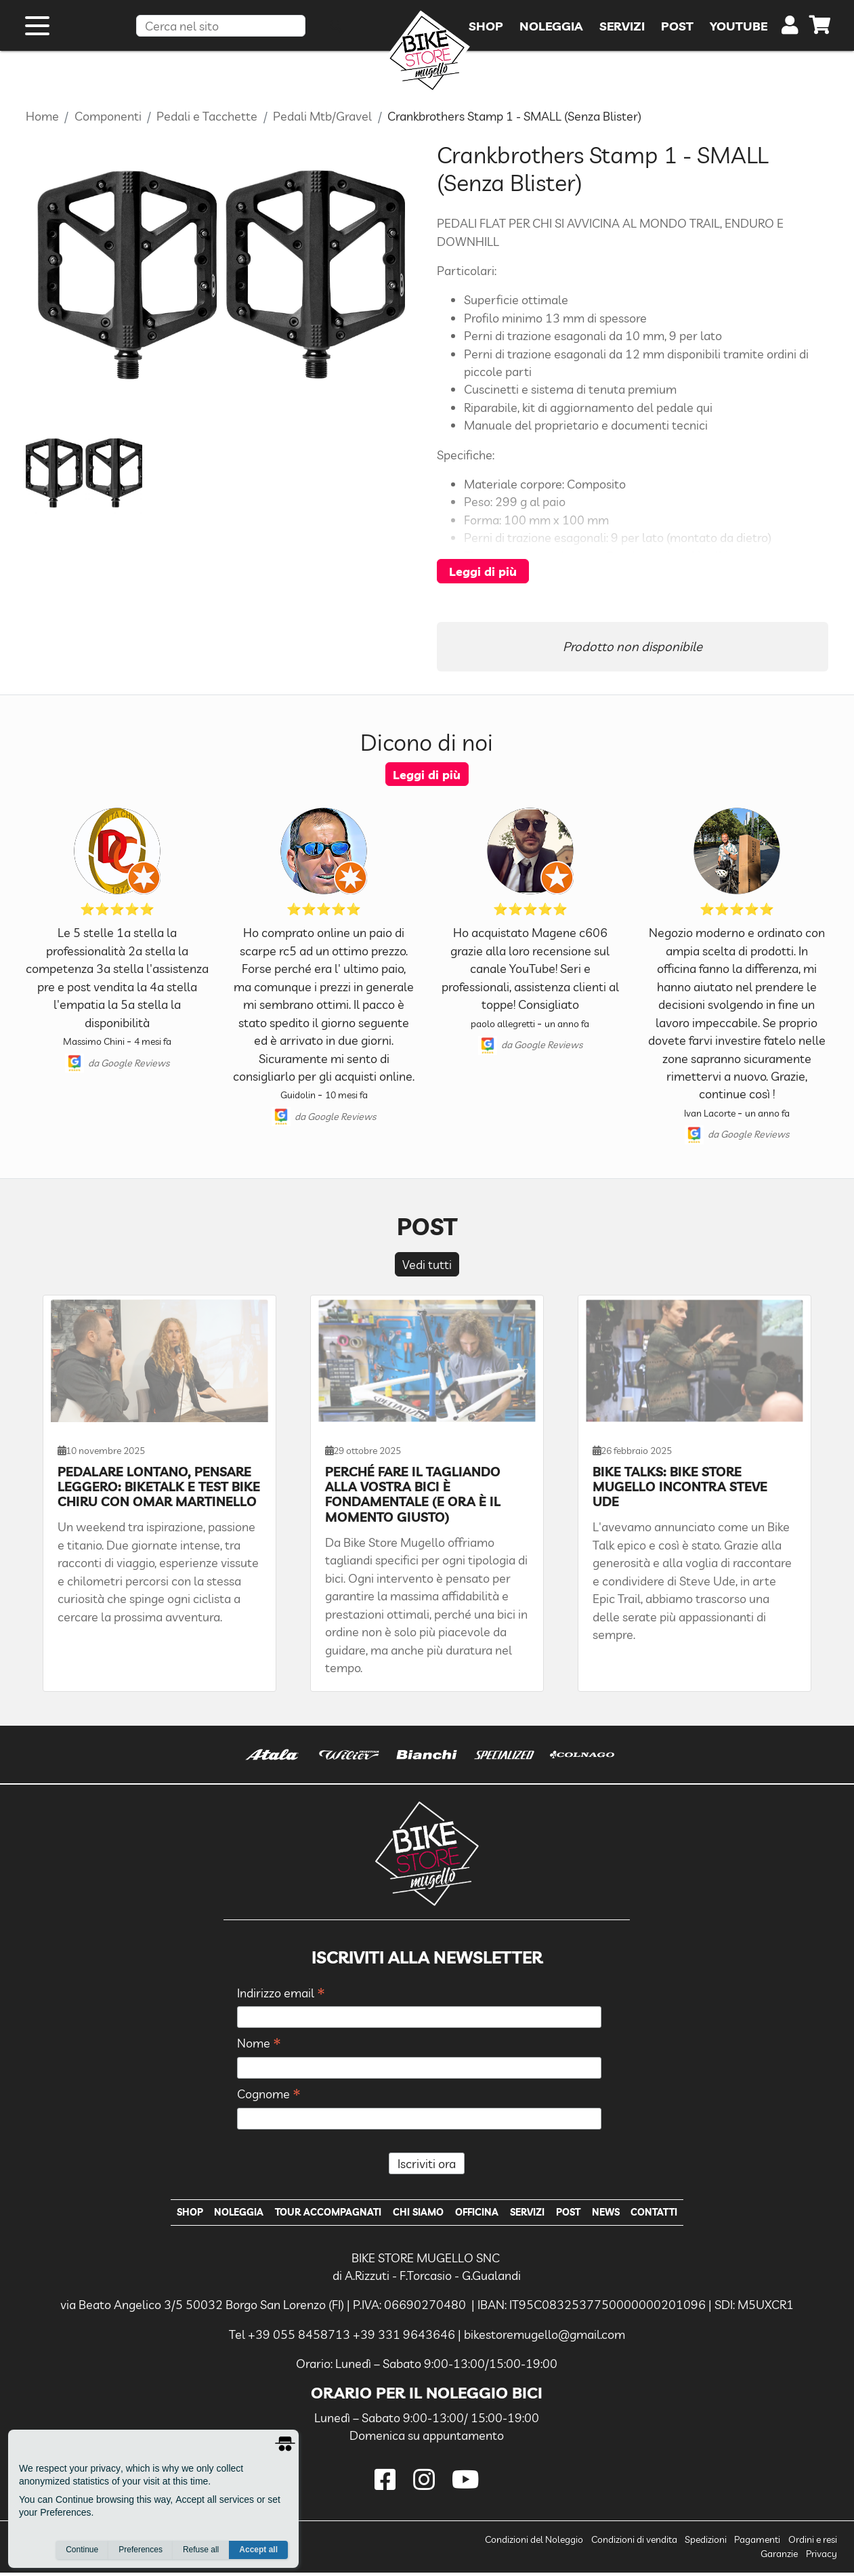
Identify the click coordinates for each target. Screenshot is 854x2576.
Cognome (269, 2094)
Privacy (821, 2557)
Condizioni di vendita (634, 2543)
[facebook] (388, 2483)
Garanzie (779, 2557)
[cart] (820, 33)
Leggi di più (483, 571)
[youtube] (465, 2483)
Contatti (674, 2213)
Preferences (141, 2549)
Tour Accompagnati (319, 2213)
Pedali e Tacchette (206, 115)
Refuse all (201, 2549)
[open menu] (37, 32)
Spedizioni (706, 2543)
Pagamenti (757, 2543)
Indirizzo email (281, 1993)
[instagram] (427, 2483)
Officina (477, 2213)
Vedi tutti (427, 1264)
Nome (259, 2044)
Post (579, 2213)
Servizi (533, 2213)
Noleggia (223, 2213)
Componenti (108, 115)
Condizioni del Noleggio (534, 2543)
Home (42, 115)
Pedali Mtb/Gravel (322, 115)
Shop (169, 2213)
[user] (790, 35)
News (621, 2213)
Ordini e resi (812, 2543)
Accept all (258, 2549)
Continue (82, 2549)
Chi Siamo (415, 2213)
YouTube (738, 32)
